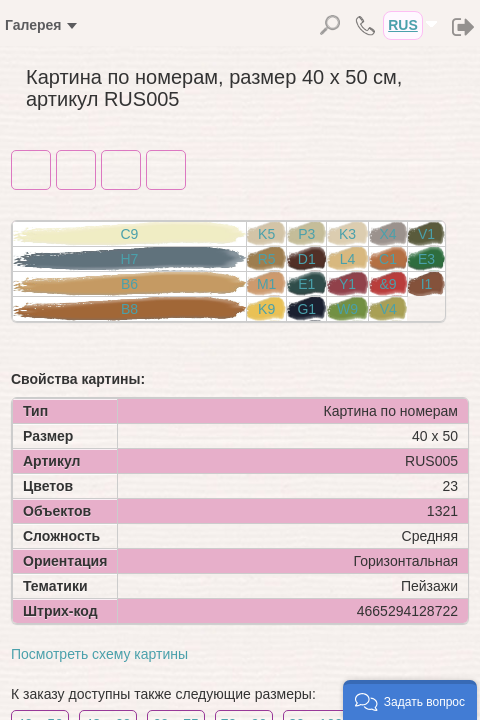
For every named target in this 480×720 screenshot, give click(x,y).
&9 (387, 284)
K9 (266, 309)
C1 (388, 259)
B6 (129, 284)
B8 (129, 309)
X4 (387, 234)
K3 (347, 234)
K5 (266, 234)
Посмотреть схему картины (99, 654)
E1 (306, 284)
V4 (388, 309)
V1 (426, 234)
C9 (130, 234)
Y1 (347, 284)
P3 (306, 234)
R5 (267, 259)
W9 (347, 309)
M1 (266, 284)
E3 (426, 259)
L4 (348, 259)
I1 (427, 284)
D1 (307, 259)
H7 (130, 259)
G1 (306, 309)
